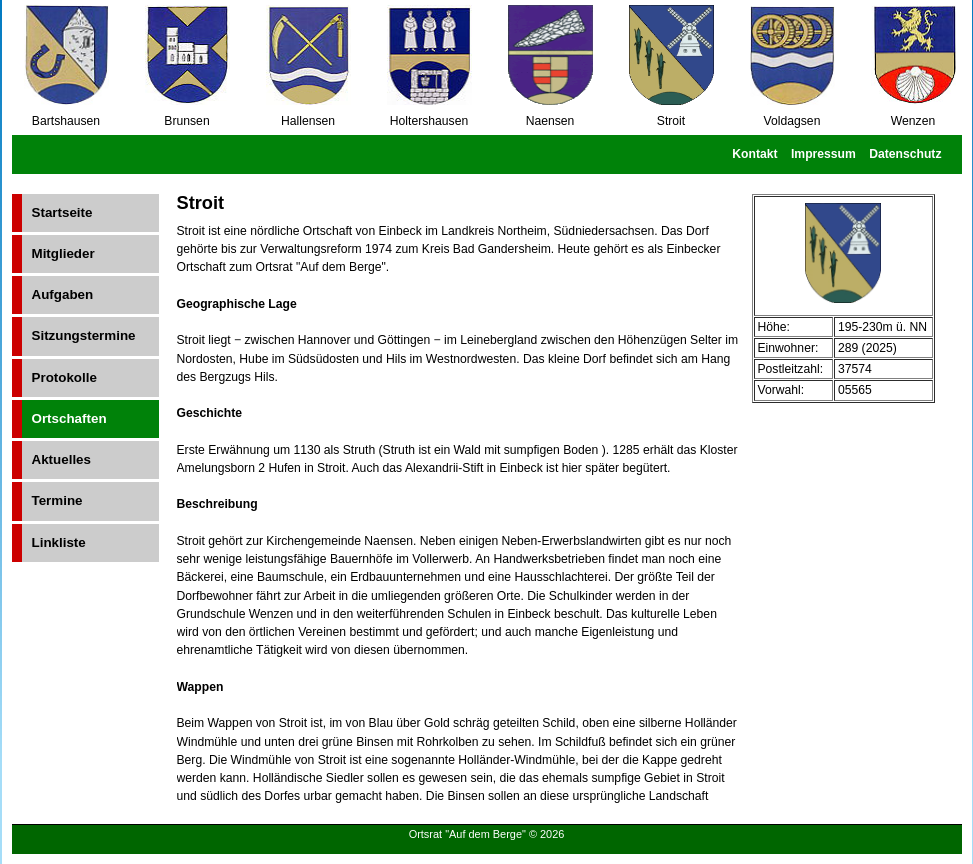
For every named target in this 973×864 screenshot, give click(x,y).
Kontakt (754, 154)
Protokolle (64, 377)
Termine (57, 500)
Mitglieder (63, 253)
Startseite (62, 212)
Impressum (823, 154)
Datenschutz (905, 154)
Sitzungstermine (84, 335)
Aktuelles (61, 459)
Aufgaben (63, 294)
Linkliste (59, 542)
